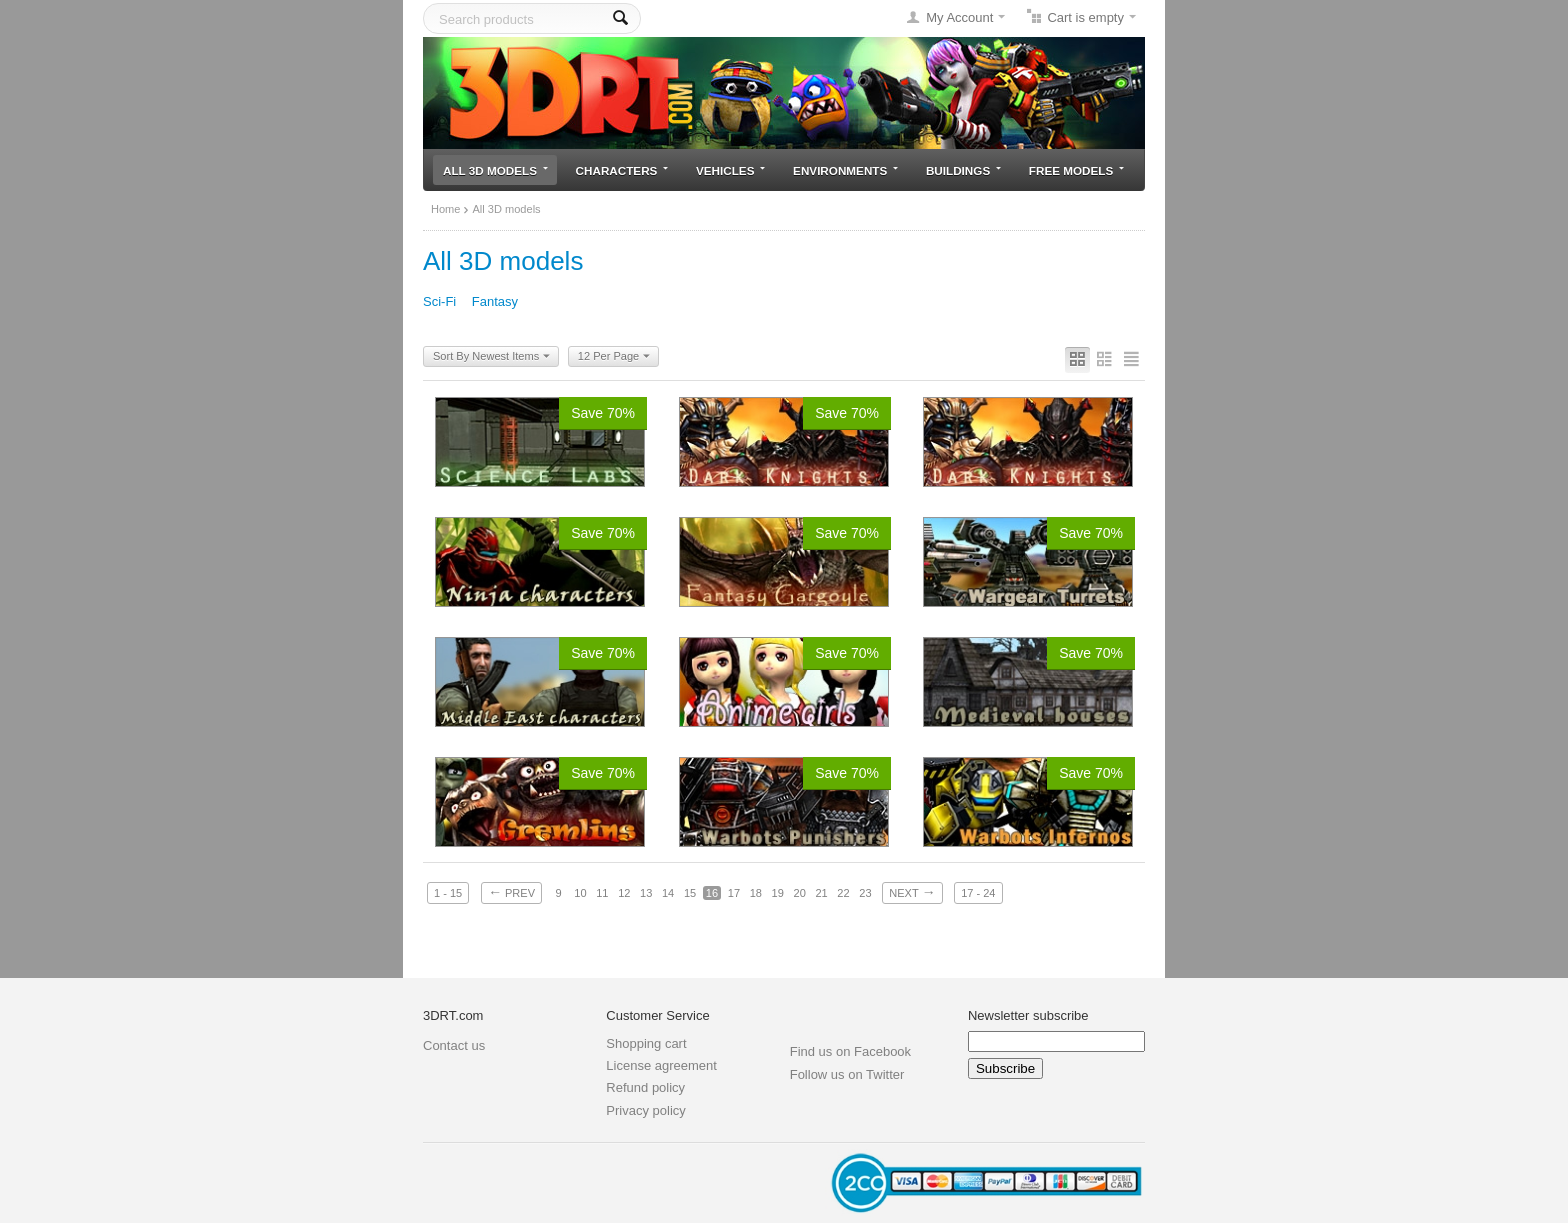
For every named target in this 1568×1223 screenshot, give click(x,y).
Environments (845, 170)
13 (646, 893)
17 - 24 (978, 893)
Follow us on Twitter (847, 1074)
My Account (959, 17)
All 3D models (495, 170)
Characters (622, 170)
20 (800, 893)
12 (624, 893)
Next (912, 892)
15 (690, 893)
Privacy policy (645, 1110)
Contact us (454, 1045)
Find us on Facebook (850, 1051)
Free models (1076, 170)
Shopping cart (646, 1043)
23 (865, 893)
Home (445, 209)
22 (843, 893)
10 (580, 893)
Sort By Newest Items (491, 357)
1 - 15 (448, 893)
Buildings (963, 170)
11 (602, 893)
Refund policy (645, 1087)
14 (668, 893)
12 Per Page (614, 357)
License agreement (661, 1065)
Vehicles (730, 170)
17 (734, 893)
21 (821, 893)
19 (778, 893)
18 (756, 893)
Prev (511, 892)
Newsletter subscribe (1028, 1015)
